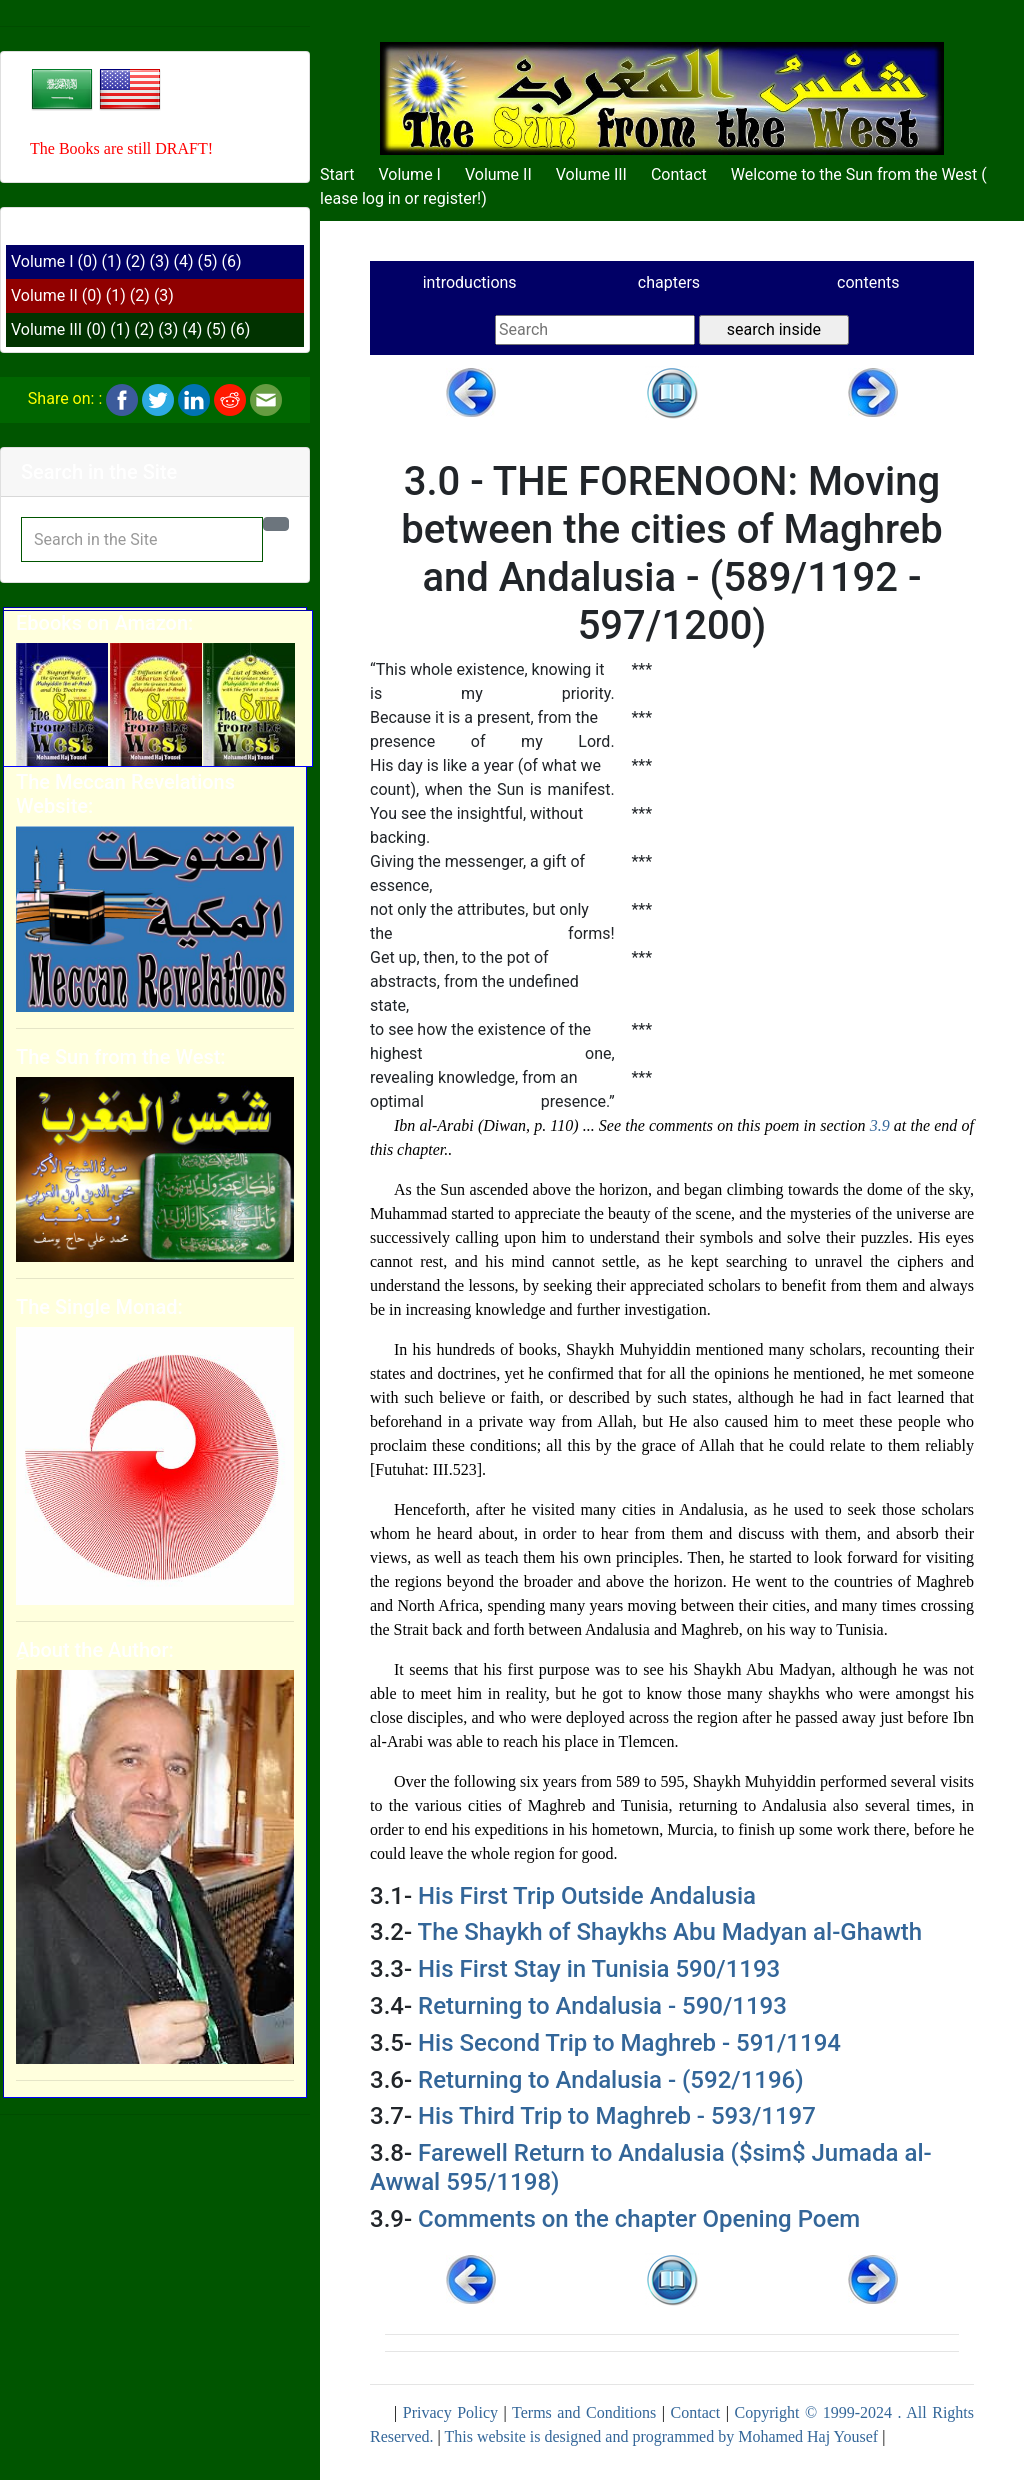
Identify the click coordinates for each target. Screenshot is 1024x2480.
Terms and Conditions (584, 2412)
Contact (679, 174)
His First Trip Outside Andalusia (587, 1896)
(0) (87, 261)
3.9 (880, 1125)
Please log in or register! (395, 198)
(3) (160, 261)
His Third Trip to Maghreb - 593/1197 (617, 2116)
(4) (184, 261)
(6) (232, 261)
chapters (669, 282)
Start (337, 174)
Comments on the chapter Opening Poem (639, 2219)
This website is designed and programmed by (591, 2436)
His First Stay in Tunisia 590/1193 (599, 1969)
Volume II (44, 295)
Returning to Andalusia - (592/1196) (611, 2080)
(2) (136, 261)
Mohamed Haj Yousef (808, 2436)
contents (868, 282)
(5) (208, 261)
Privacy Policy (450, 2412)
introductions (470, 282)
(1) (111, 261)
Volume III (46, 329)
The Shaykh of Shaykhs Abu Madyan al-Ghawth (670, 1932)
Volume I (42, 261)
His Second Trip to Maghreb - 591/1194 (629, 2043)
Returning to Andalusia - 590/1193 (602, 2006)
